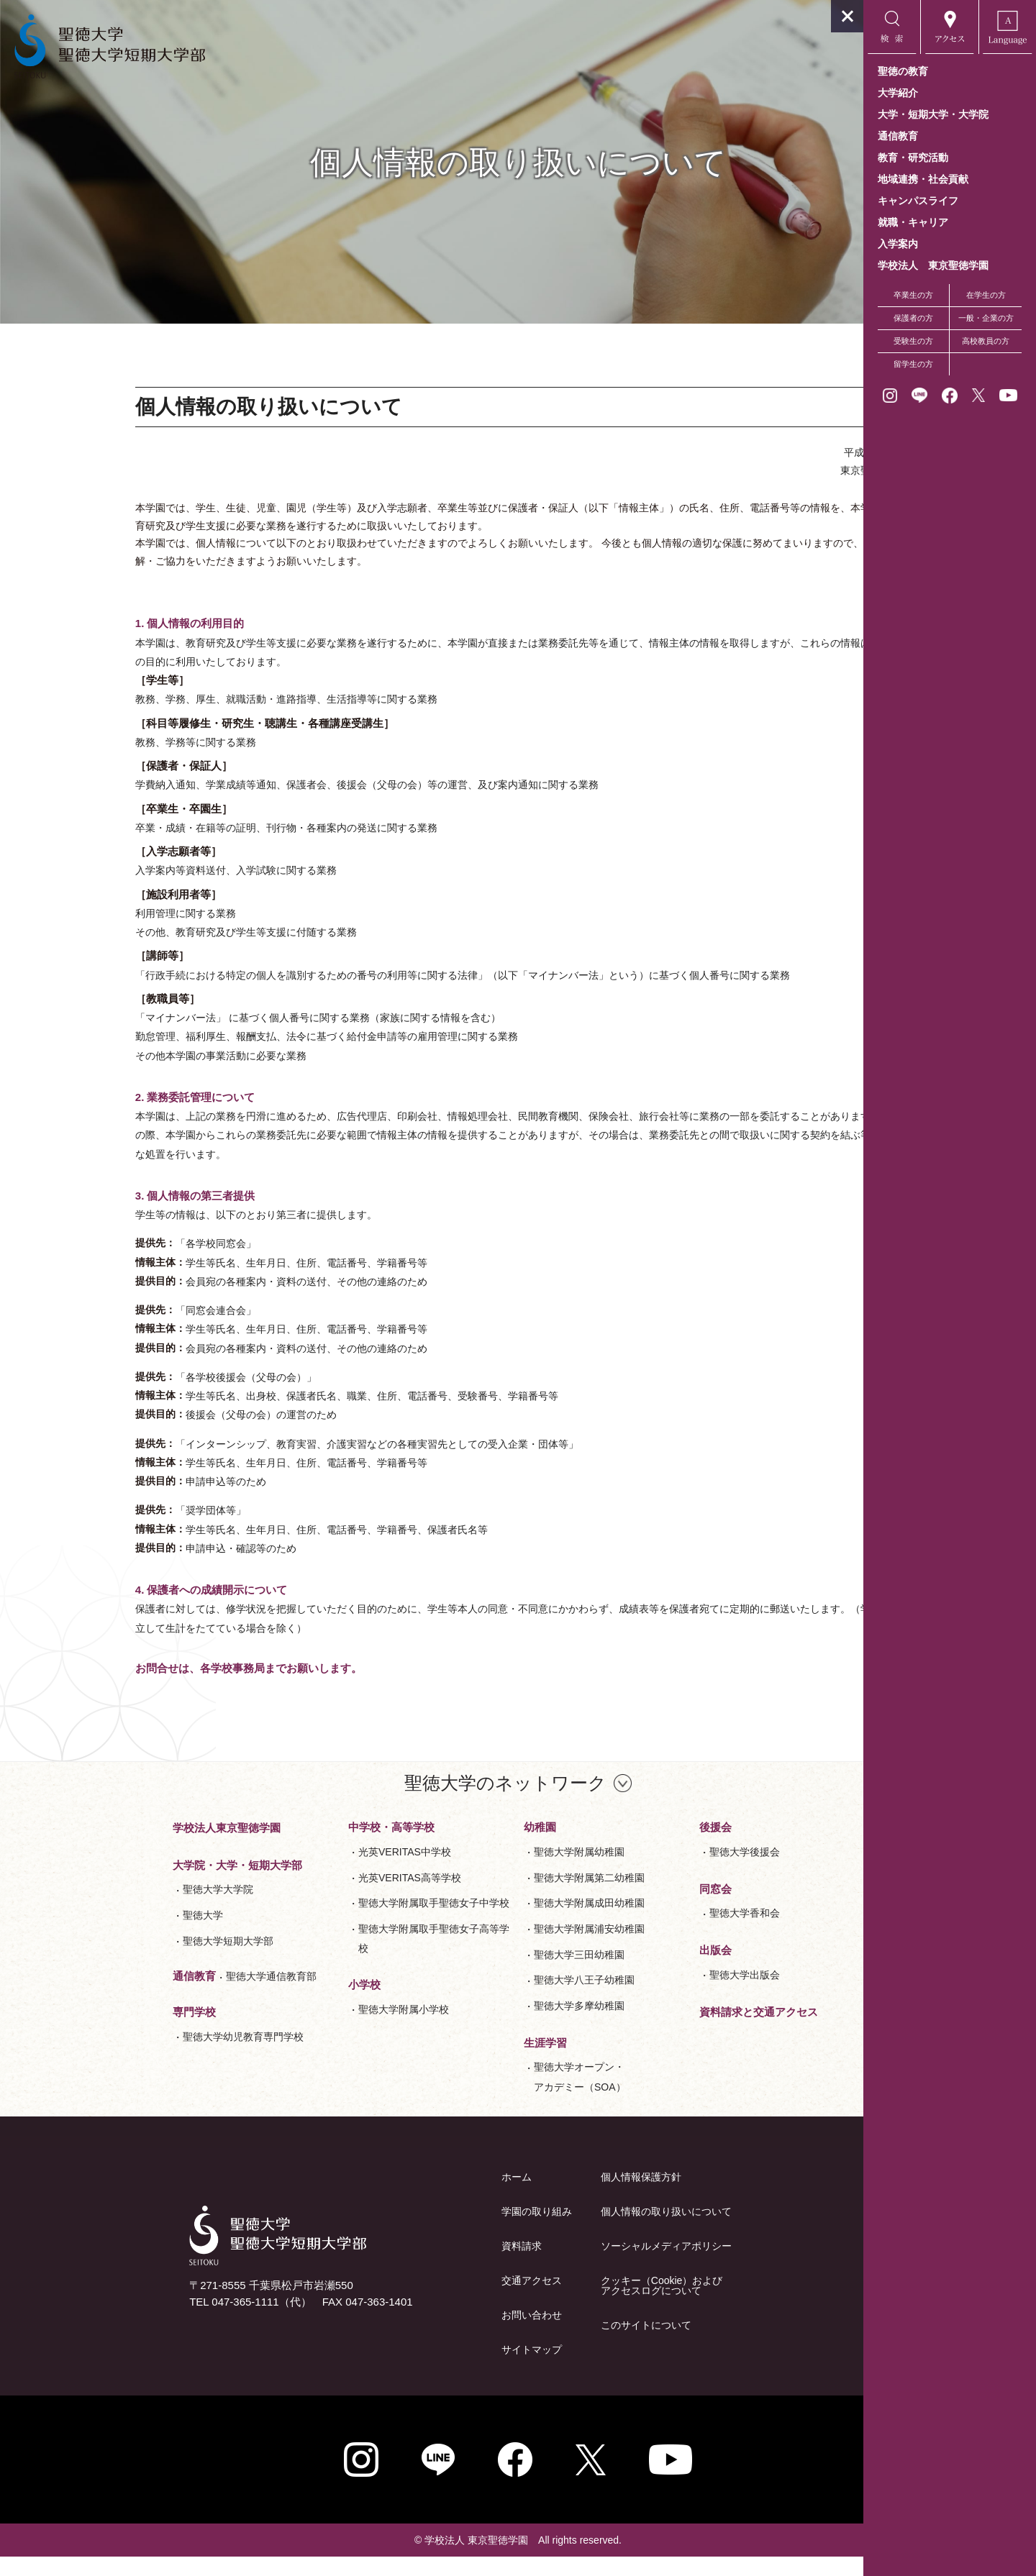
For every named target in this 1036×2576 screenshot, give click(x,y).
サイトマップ (445, 2369)
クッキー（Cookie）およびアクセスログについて (575, 2305)
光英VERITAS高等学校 (323, 1896)
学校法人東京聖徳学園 (140, 1846)
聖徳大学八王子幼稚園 (497, 1999)
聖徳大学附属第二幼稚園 (502, 1896)
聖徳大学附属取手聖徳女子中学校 (347, 1922)
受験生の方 (913, 341)
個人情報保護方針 (554, 2196)
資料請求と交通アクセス (672, 2031)
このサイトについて (559, 2344)
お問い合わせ (445, 2334)
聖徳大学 (116, 1934)
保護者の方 (913, 318)
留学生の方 (913, 364)
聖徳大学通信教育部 (185, 1995)
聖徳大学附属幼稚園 (492, 1870)
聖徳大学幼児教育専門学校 (156, 2055)
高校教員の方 (985, 341)
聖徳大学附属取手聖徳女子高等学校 (347, 1957)
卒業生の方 (913, 295)
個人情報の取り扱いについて (579, 2231)
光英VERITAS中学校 (318, 1870)
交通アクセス (445, 2300)
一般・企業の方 (986, 318)
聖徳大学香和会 (658, 1932)
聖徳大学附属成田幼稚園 (502, 1922)
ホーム (430, 2196)
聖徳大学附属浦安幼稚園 (502, 1947)
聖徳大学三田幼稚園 (492, 1973)
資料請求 (435, 2265)
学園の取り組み (450, 2231)
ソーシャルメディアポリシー (579, 2265)
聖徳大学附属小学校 (317, 2028)
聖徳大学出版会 (658, 1993)
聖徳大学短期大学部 (141, 1959)
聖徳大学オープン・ (493, 2098)
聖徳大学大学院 (131, 1908)
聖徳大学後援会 (658, 1870)
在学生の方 (986, 295)
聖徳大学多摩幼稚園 (492, 2024)
